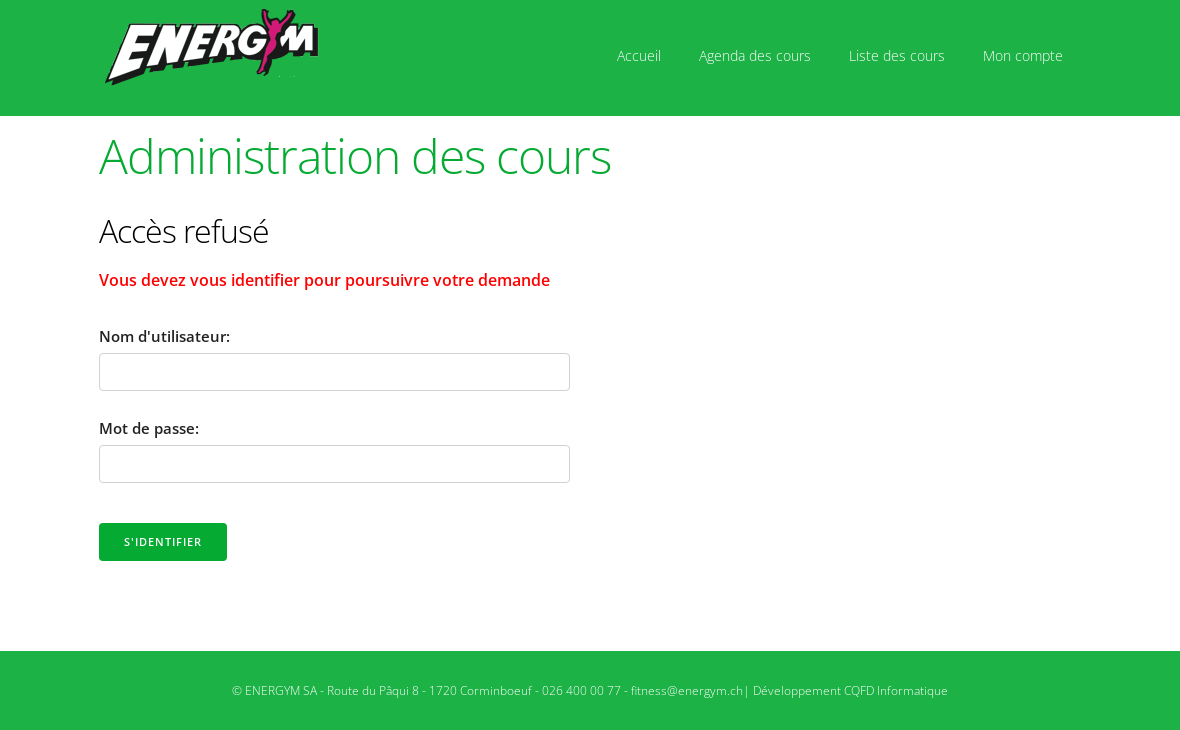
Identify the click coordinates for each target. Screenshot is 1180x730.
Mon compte (1023, 55)
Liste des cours (897, 55)
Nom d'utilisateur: (164, 336)
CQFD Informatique (896, 690)
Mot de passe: (149, 428)
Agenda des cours (755, 55)
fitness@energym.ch (687, 690)
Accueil (639, 55)
